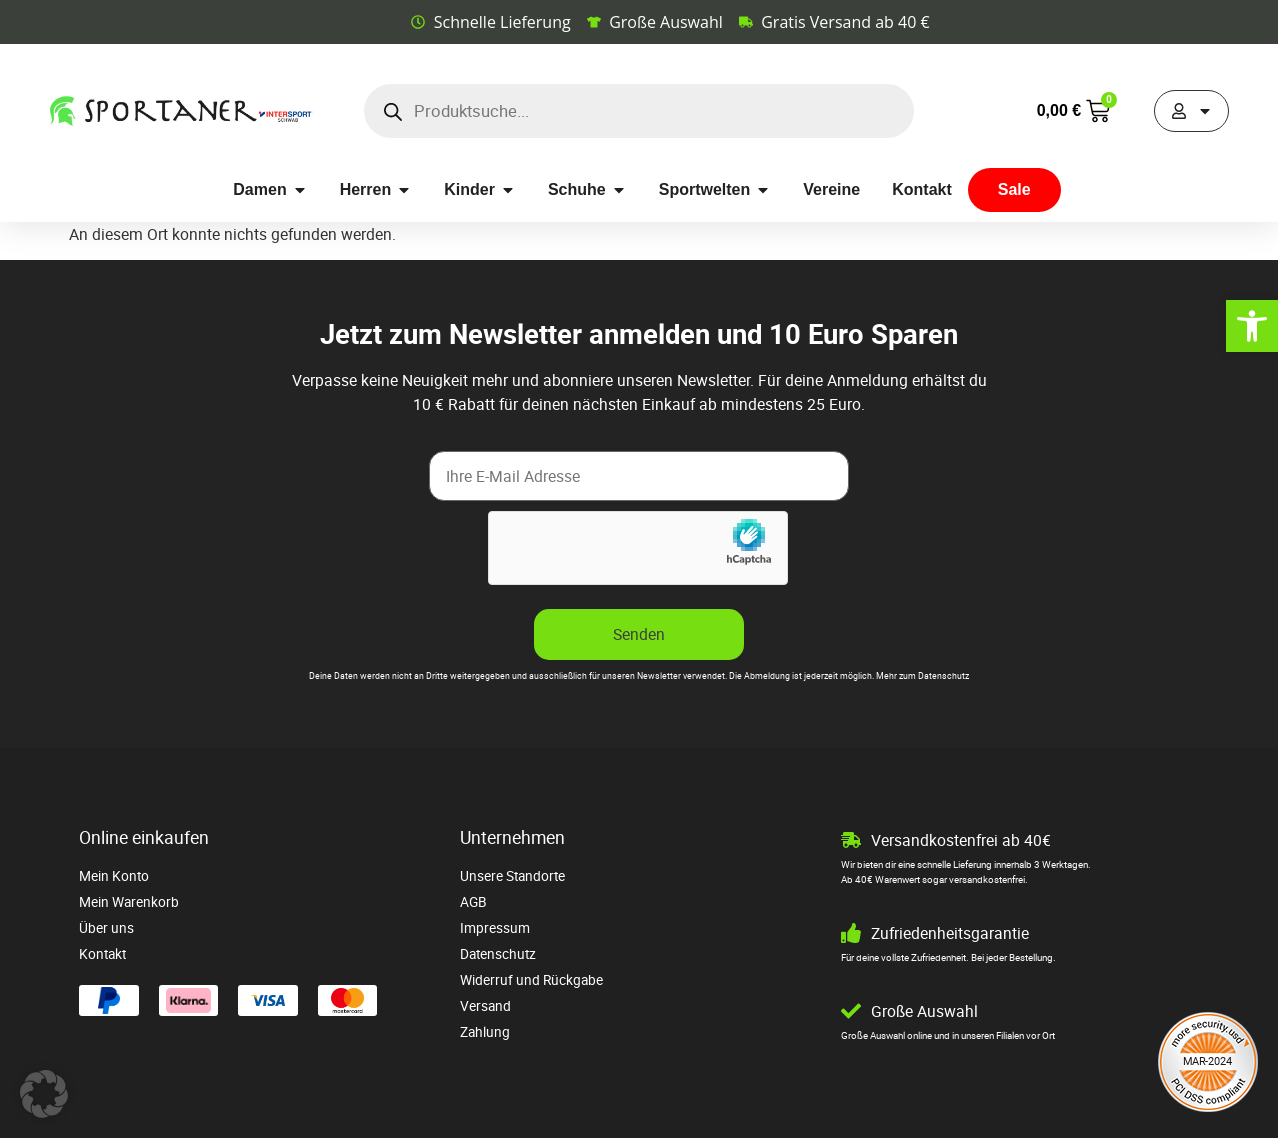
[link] (1252, 326)
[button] (44, 1094)
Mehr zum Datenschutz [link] (922, 676)
